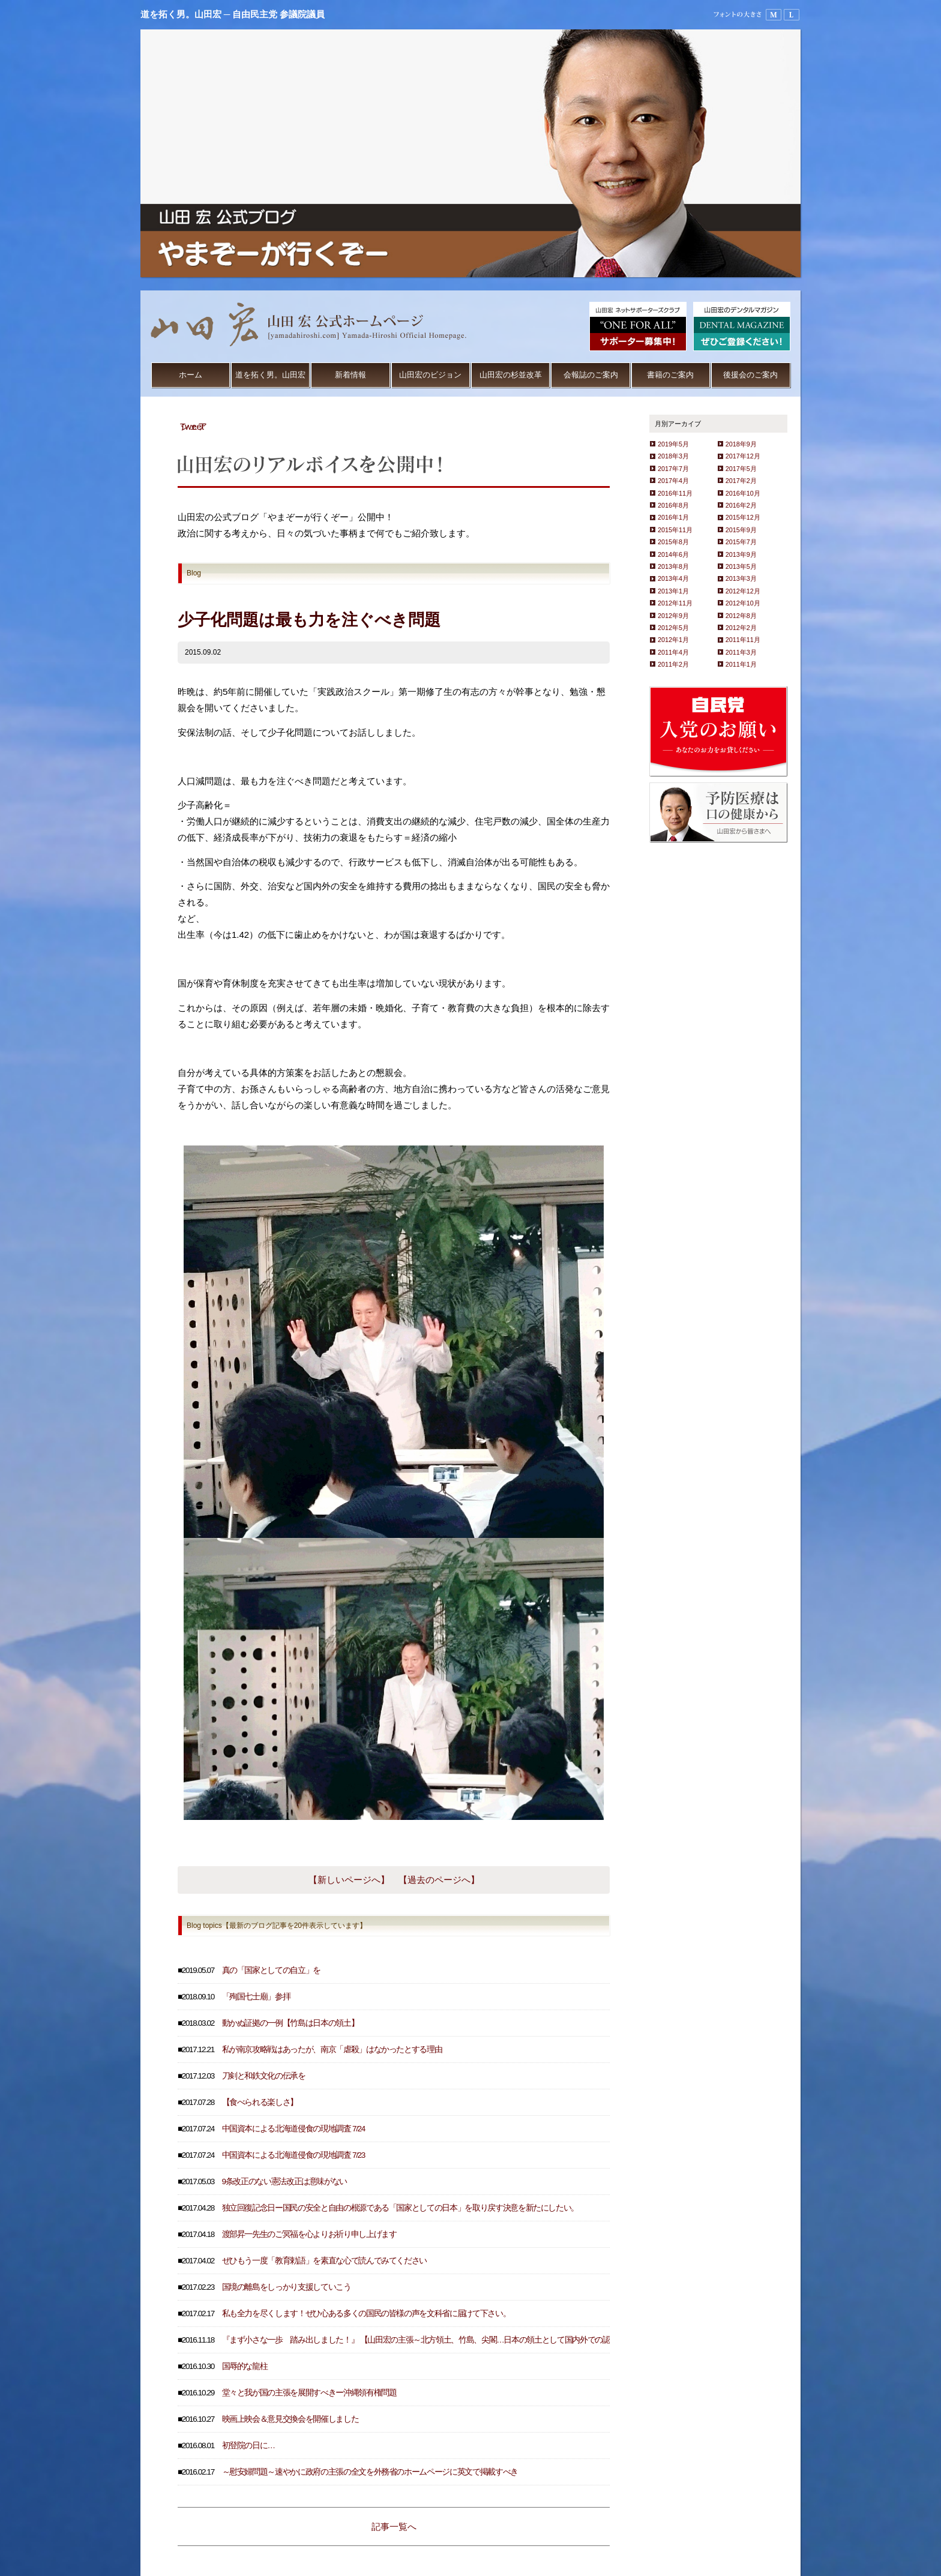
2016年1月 (673, 517)
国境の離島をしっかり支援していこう (286, 2287)
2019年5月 (673, 444)
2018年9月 (741, 444)
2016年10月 (743, 493)
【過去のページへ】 (439, 1880)
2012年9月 (673, 615)
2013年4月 (673, 578)
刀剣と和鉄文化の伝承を (263, 2075)
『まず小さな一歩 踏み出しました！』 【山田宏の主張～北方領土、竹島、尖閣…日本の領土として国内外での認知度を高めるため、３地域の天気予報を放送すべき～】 (511, 2339)
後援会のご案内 (750, 374)
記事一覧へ (393, 2526)
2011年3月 (741, 652)
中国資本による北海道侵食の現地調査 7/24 (293, 2128)
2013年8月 (673, 566)
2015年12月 (743, 517)
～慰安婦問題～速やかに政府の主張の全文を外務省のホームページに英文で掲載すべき (370, 2471)
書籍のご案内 (670, 374)
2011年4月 (673, 652)
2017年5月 (741, 468)
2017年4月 (673, 480)
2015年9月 (741, 529)
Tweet (192, 426)
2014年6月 (673, 554)
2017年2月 (741, 480)
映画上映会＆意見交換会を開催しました (290, 2419)
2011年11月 (743, 639)
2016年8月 (673, 505)
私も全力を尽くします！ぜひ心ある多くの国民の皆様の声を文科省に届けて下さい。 (366, 2313)
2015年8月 (673, 541)
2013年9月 (741, 554)
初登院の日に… (248, 2445)
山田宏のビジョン (430, 374)
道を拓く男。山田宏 (270, 374)
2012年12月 (743, 591)
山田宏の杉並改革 (511, 374)
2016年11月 (675, 493)
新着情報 (350, 374)
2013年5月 (741, 566)
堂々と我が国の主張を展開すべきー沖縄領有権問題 (309, 2392)
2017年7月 (673, 468)
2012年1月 (673, 639)
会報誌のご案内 (591, 374)
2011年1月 (741, 664)
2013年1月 (673, 591)
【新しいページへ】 (348, 1880)
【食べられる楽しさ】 (260, 2102)
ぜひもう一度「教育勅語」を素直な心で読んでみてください (324, 2260)
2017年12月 (743, 456)
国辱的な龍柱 (245, 2366)
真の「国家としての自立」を (271, 1970)
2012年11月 (675, 603)
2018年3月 (673, 456)
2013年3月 (741, 578)
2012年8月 (741, 615)
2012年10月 (743, 603)
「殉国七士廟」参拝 (256, 1996)
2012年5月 (673, 627)
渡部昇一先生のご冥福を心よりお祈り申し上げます (309, 2234)
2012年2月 (741, 627)
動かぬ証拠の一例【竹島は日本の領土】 (290, 2023)
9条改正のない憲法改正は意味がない (284, 2181)
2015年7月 (741, 541)
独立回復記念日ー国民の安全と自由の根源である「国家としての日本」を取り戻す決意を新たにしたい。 (400, 2207)
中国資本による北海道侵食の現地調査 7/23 (293, 2155)
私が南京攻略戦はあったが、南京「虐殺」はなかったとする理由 (332, 2049)
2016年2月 (741, 505)
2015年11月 (675, 529)
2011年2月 (673, 664)
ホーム (190, 374)
